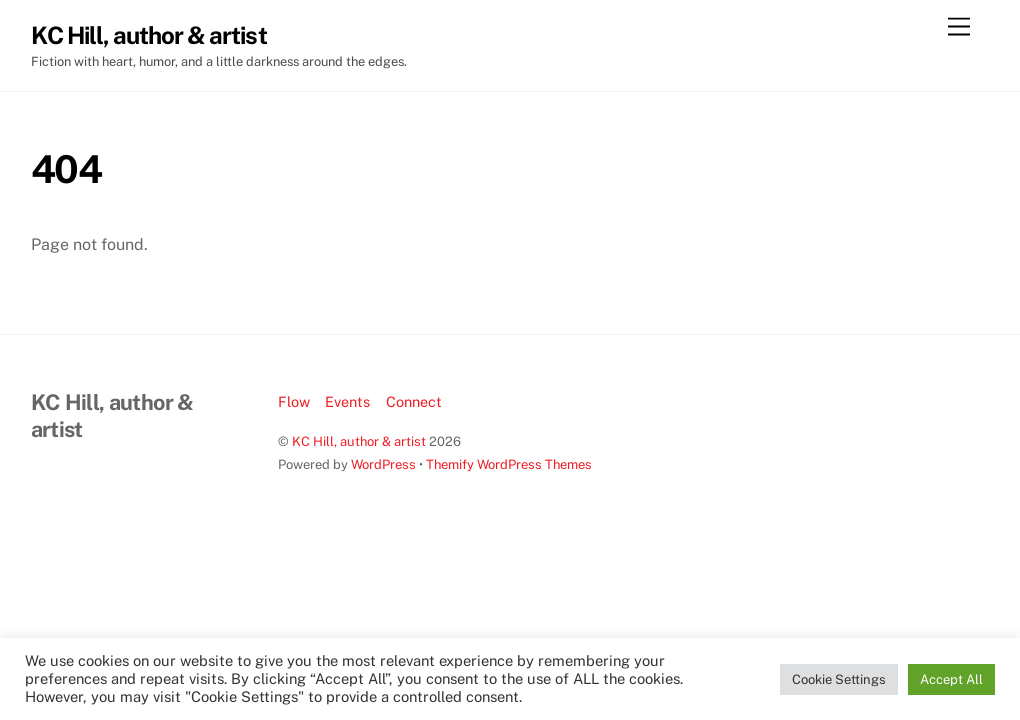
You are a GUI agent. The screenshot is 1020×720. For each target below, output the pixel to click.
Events (347, 401)
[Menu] (959, 27)
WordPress (383, 464)
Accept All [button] (951, 679)
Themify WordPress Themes (509, 464)
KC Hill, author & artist (359, 441)
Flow (294, 401)
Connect (414, 401)
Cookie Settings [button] (839, 679)
